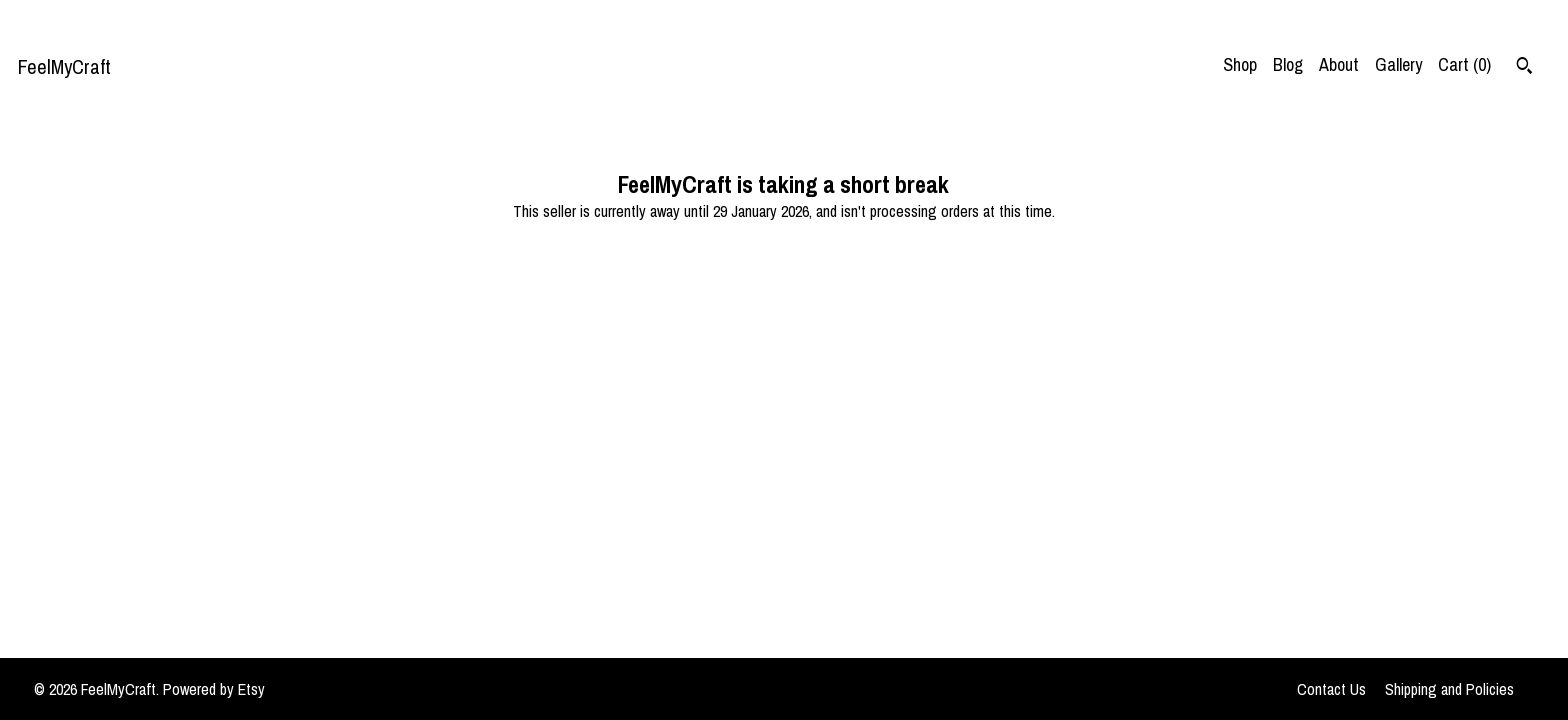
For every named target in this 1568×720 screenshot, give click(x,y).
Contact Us (1331, 689)
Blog (1288, 64)
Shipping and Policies (1449, 689)
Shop (1240, 64)
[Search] (1524, 68)
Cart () (1464, 64)
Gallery (1398, 64)
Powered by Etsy (214, 689)
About (1339, 64)
